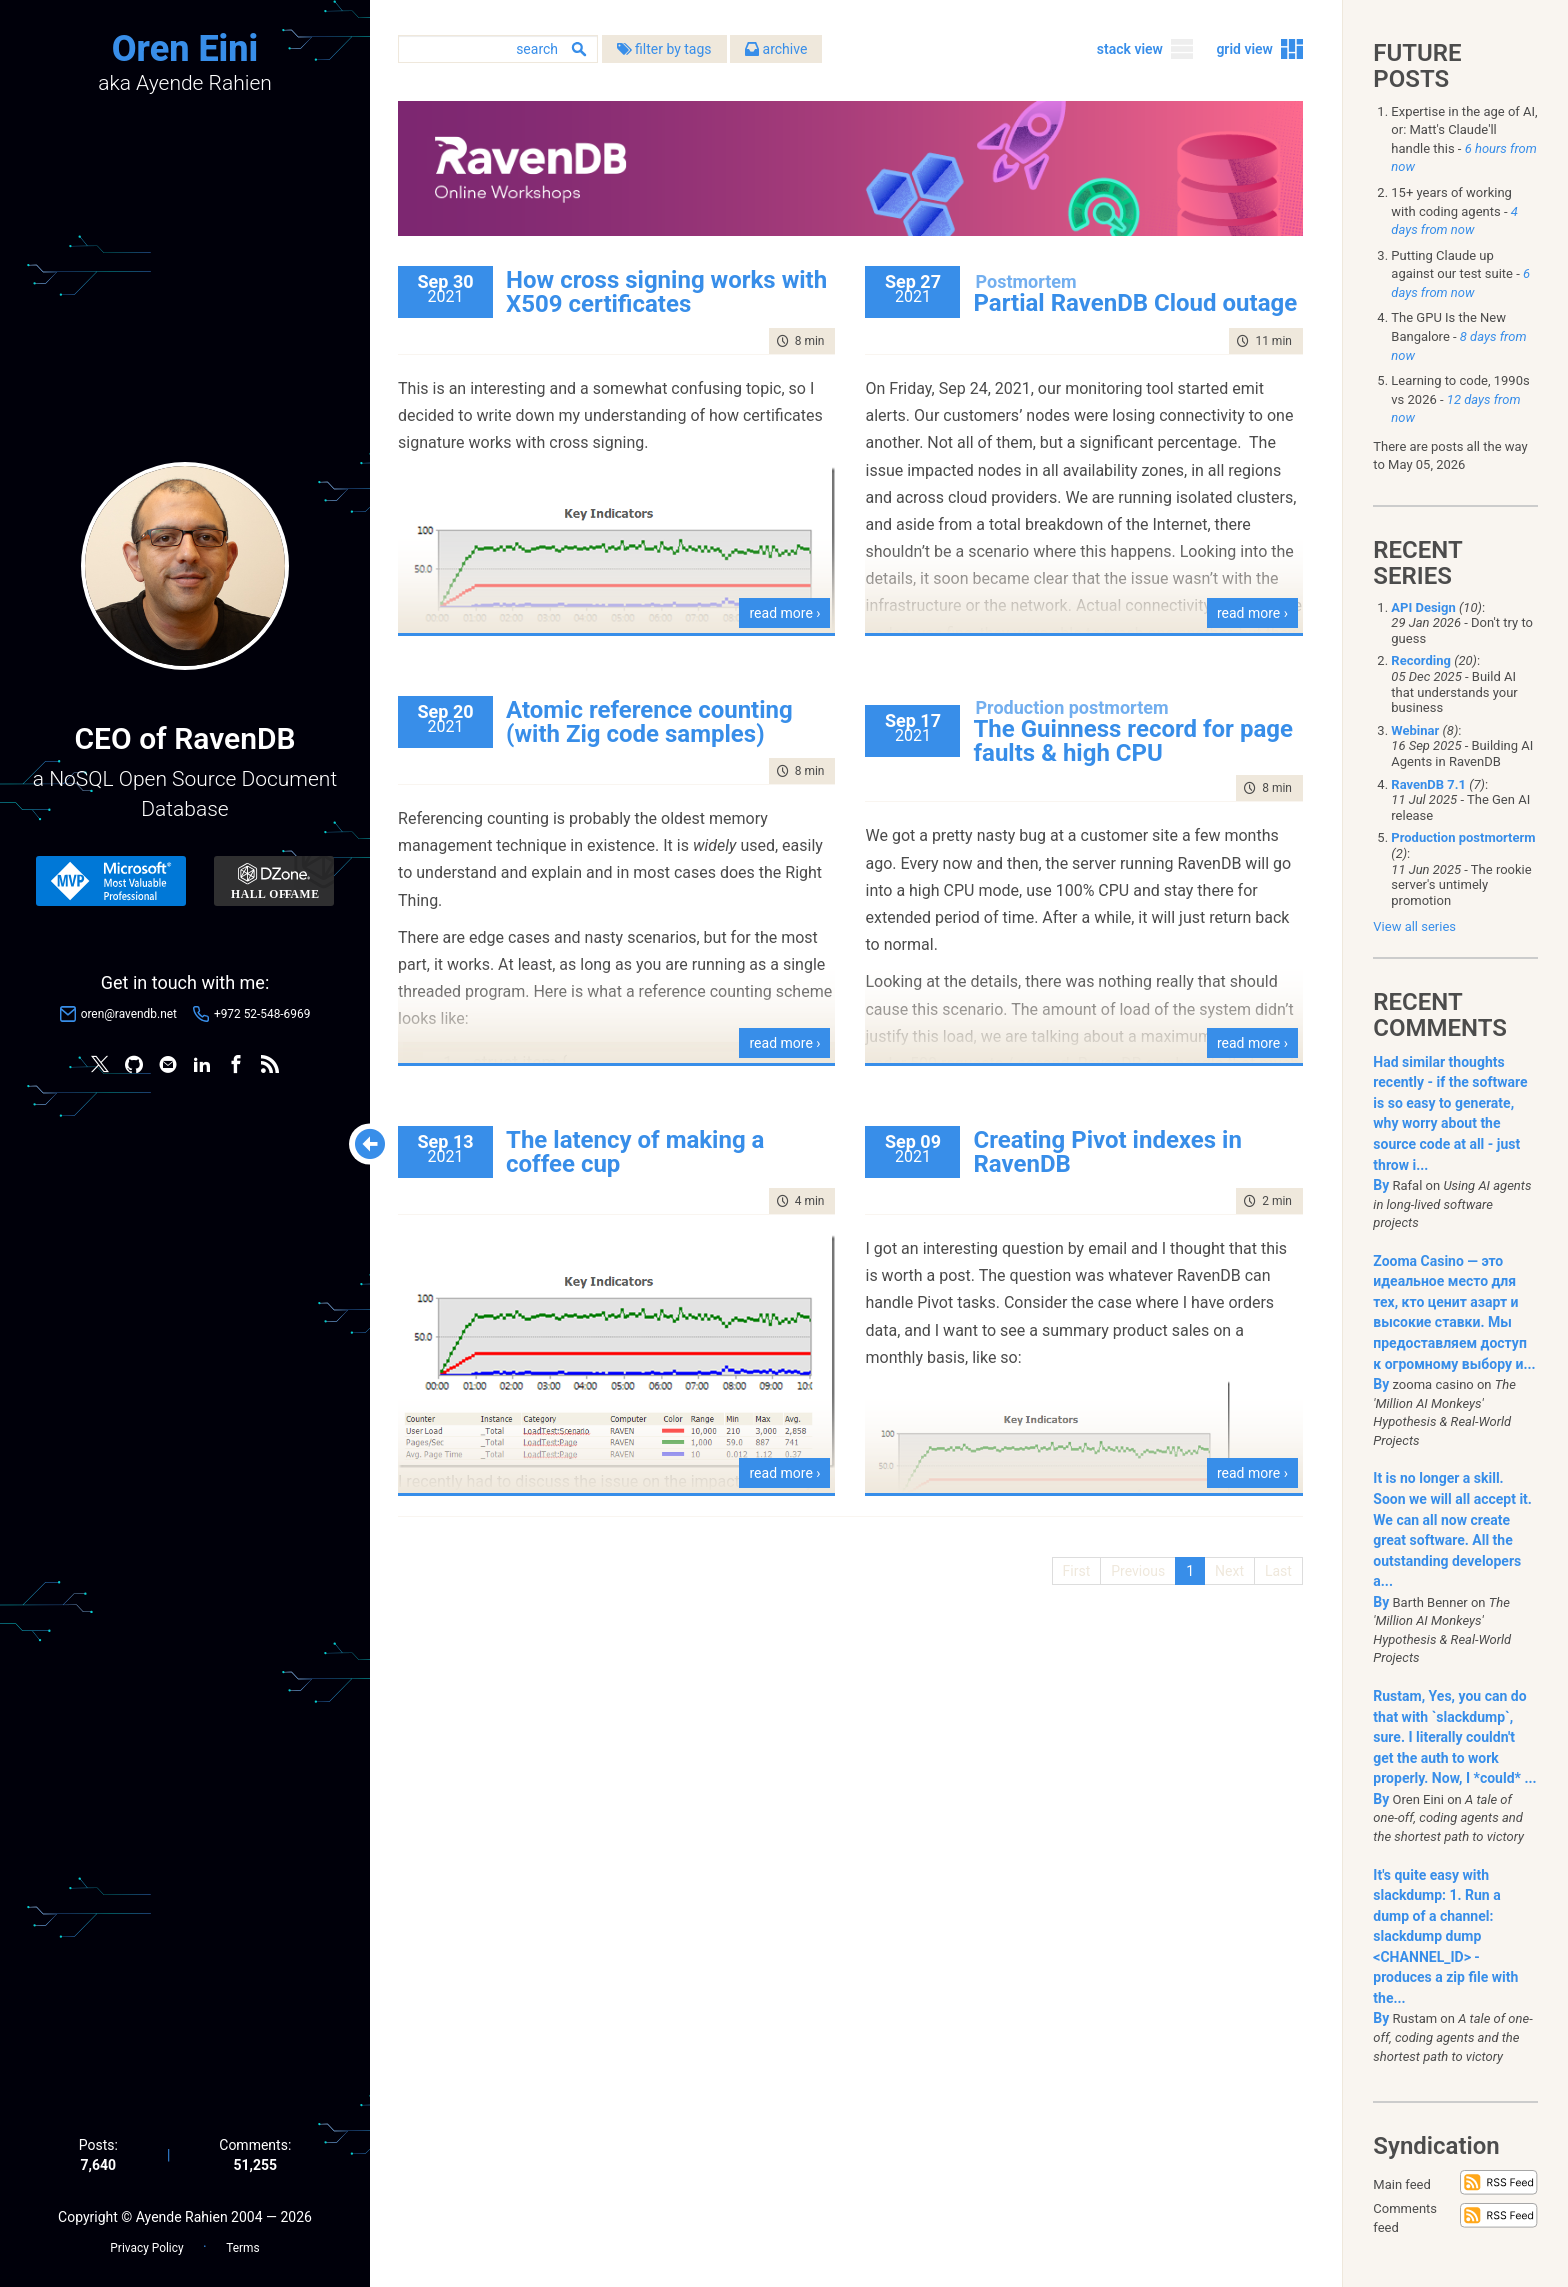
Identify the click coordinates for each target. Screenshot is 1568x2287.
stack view (1129, 49)
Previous (1138, 1570)
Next (1228, 1570)
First (1076, 1570)
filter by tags (675, 49)
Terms (242, 2248)
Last (1277, 1570)
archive (788, 49)
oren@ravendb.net (129, 1014)
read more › (790, 612)
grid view (1244, 49)
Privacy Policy (146, 2248)
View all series (1414, 926)
